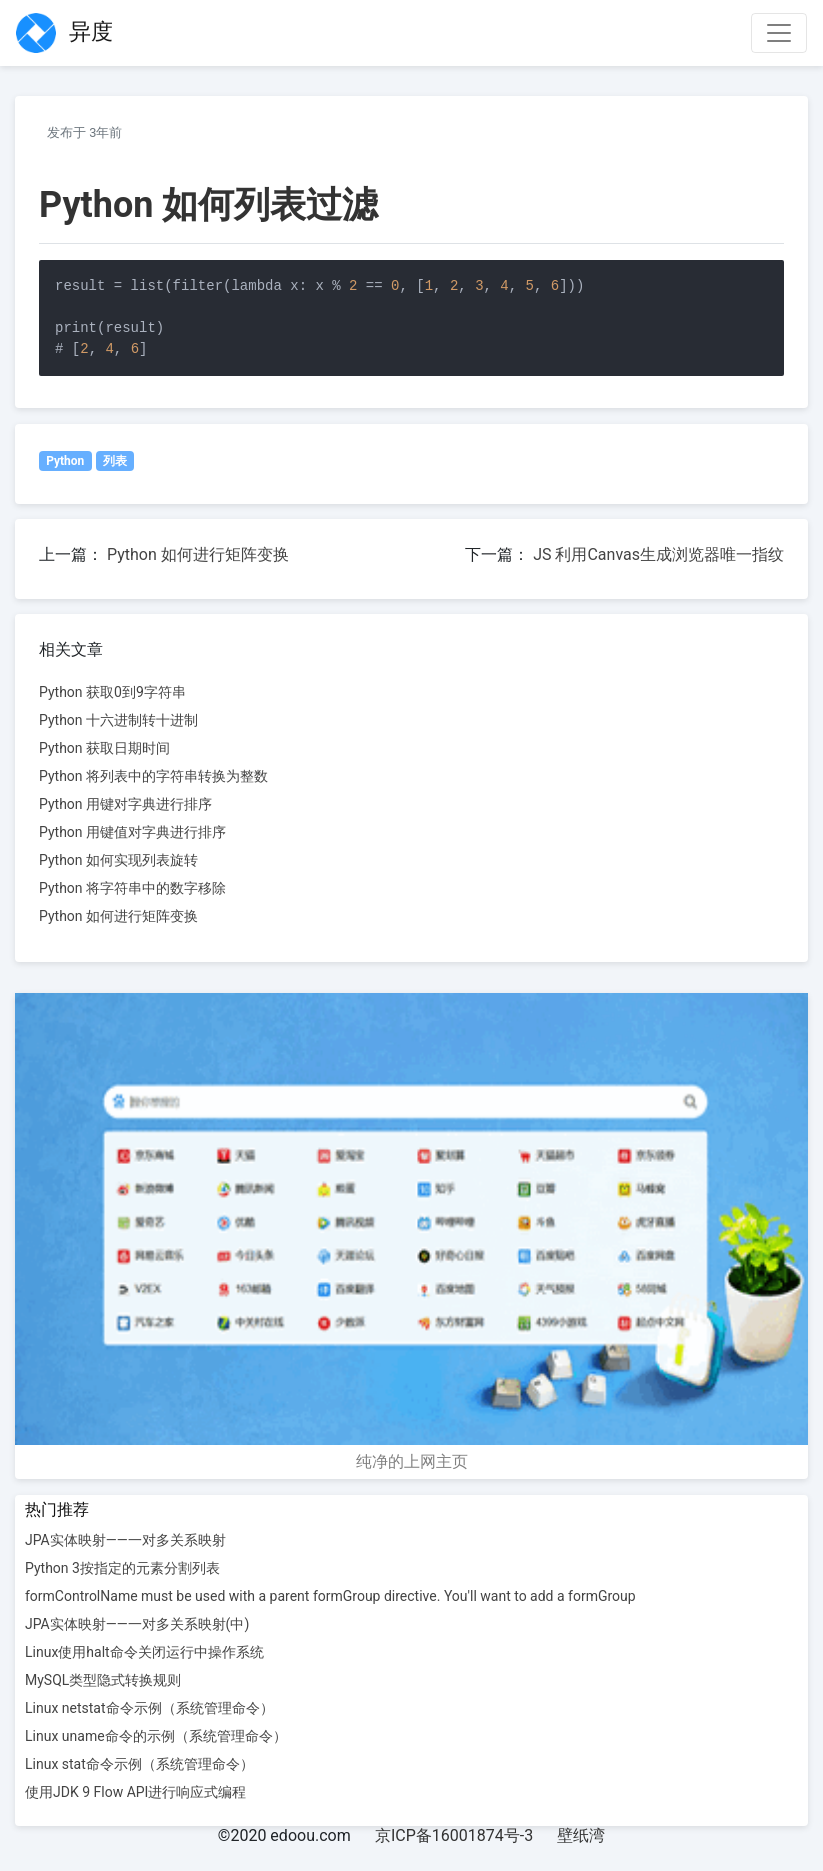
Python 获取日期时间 (104, 748)
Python (65, 461)
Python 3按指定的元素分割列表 (122, 1568)
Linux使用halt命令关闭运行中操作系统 (144, 1652)
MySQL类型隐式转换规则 (103, 1680)
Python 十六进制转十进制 (118, 720)
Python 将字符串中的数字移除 (132, 888)
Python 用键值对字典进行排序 (132, 832)
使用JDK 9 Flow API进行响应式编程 (135, 1792)
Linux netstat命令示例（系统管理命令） (149, 1708)
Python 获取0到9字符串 (112, 692)
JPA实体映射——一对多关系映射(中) (137, 1624)
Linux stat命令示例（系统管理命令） (139, 1764)
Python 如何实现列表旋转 (118, 860)
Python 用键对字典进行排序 (125, 804)
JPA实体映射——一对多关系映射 (125, 1540)
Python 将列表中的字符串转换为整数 (153, 776)
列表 (115, 461)
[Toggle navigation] (779, 33)
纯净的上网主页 (412, 1461)
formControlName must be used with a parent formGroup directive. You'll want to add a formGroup (330, 1596)
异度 (64, 33)
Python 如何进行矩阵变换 (198, 554)
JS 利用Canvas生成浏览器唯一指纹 (658, 554)
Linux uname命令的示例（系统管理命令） (156, 1736)
